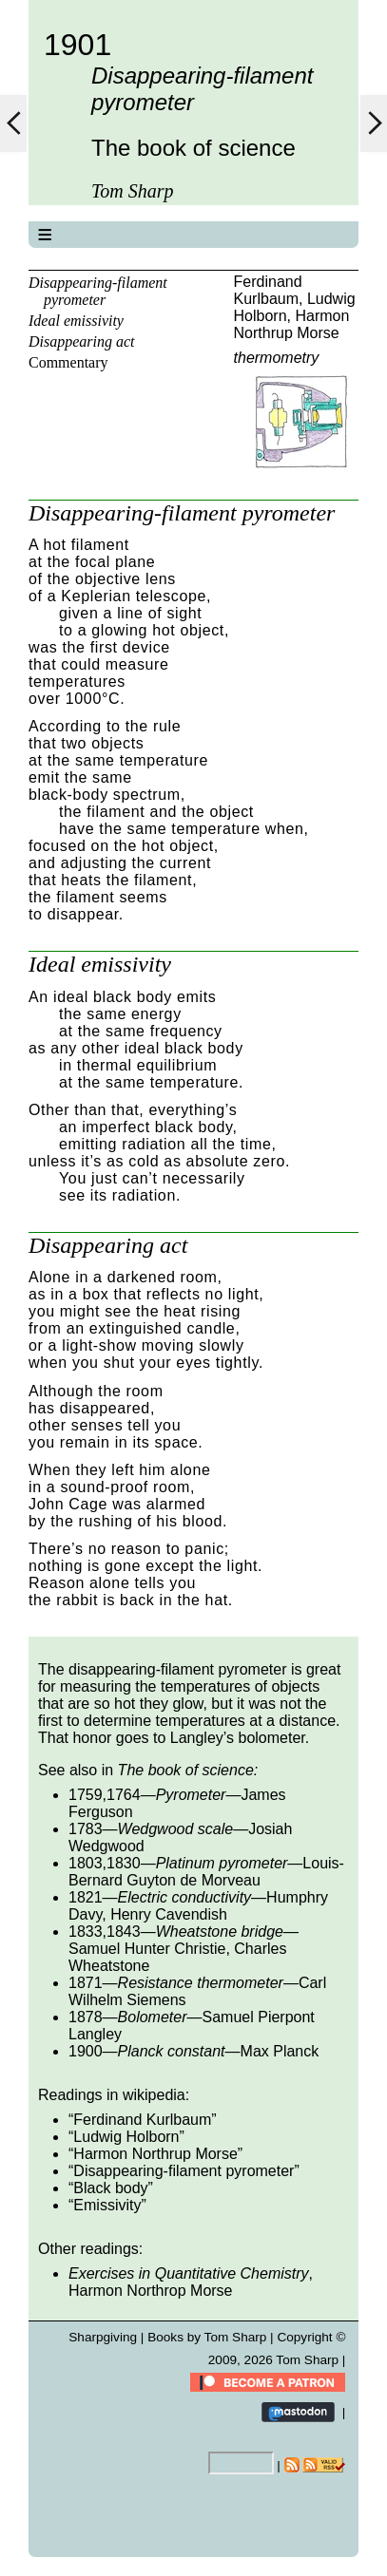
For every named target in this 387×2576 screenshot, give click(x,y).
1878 (85, 2017)
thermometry (276, 358)
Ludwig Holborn (126, 2137)
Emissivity (107, 2205)
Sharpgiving (102, 2337)
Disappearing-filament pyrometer (98, 291)
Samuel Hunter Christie (146, 1949)
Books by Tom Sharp (206, 2337)
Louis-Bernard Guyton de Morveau (206, 1871)
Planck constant (171, 2051)
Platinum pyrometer (222, 1863)
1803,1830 (104, 1863)
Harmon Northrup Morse (292, 324)
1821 (85, 1897)
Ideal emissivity (76, 321)
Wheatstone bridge (219, 1931)
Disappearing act (82, 341)
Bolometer (152, 2017)
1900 (85, 2051)
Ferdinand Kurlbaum (268, 290)
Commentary (68, 362)
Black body (110, 2188)
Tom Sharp (307, 2360)
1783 (85, 1829)
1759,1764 (104, 1795)
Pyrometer (191, 1795)
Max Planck (280, 2051)
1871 (85, 1983)
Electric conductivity (185, 1897)
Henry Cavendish (168, 1914)
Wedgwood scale (176, 1829)
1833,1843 (104, 1931)
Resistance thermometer (200, 1983)
